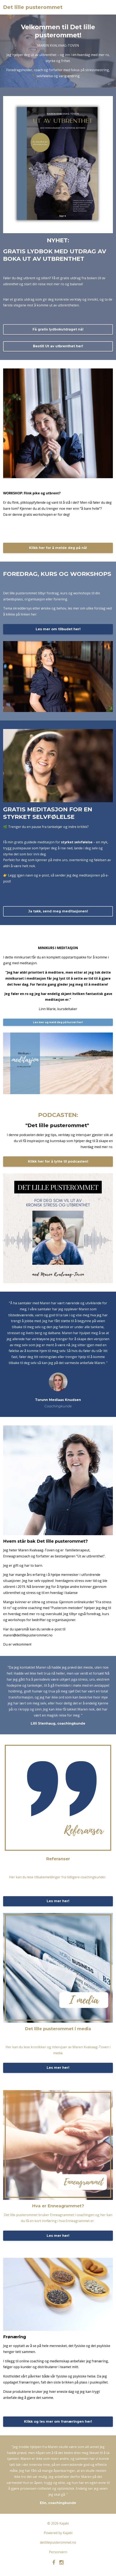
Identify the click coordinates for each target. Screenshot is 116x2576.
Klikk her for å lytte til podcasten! (58, 1161)
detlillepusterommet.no (58, 2542)
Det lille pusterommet (32, 7)
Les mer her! (58, 1901)
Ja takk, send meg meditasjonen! (58, 911)
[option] (58, 1354)
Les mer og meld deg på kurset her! (58, 1022)
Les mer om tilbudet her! (58, 629)
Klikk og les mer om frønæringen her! (58, 2422)
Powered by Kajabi (58, 2533)
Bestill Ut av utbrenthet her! (58, 346)
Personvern (58, 2552)
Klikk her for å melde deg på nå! (58, 548)
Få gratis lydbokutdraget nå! (58, 329)
